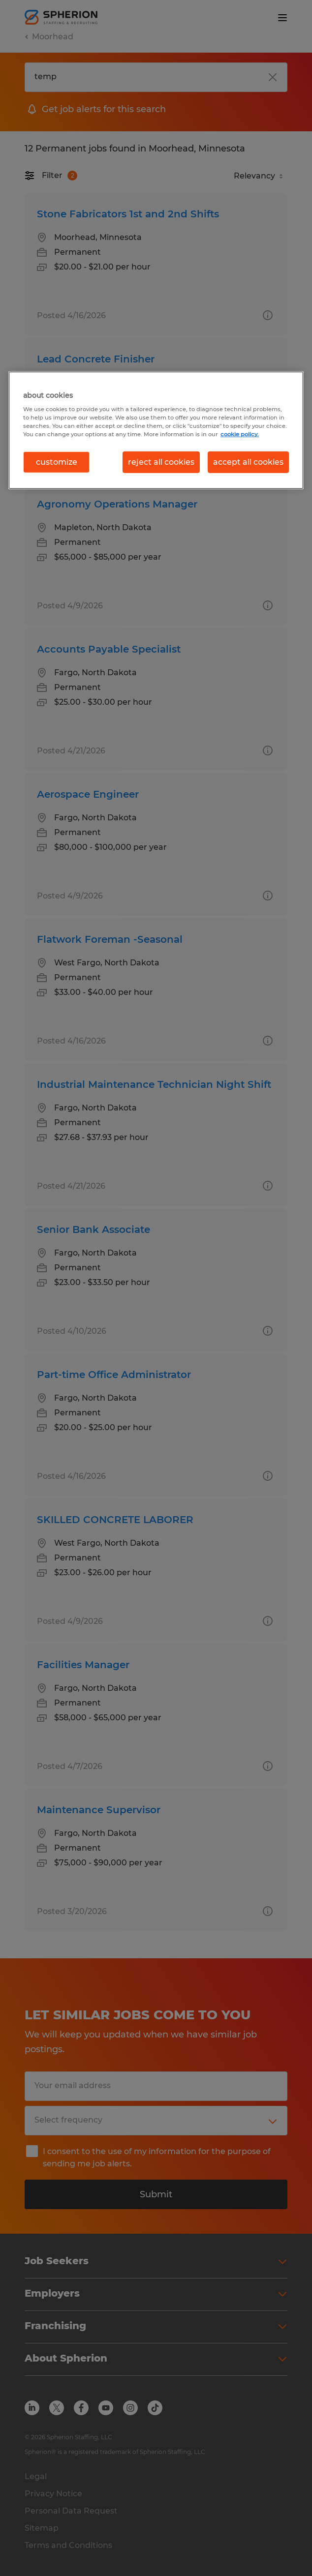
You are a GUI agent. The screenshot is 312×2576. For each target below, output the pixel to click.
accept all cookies (248, 461)
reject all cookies (161, 461)
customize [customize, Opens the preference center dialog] (56, 461)
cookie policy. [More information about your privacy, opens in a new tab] (239, 434)
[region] (156, 430)
